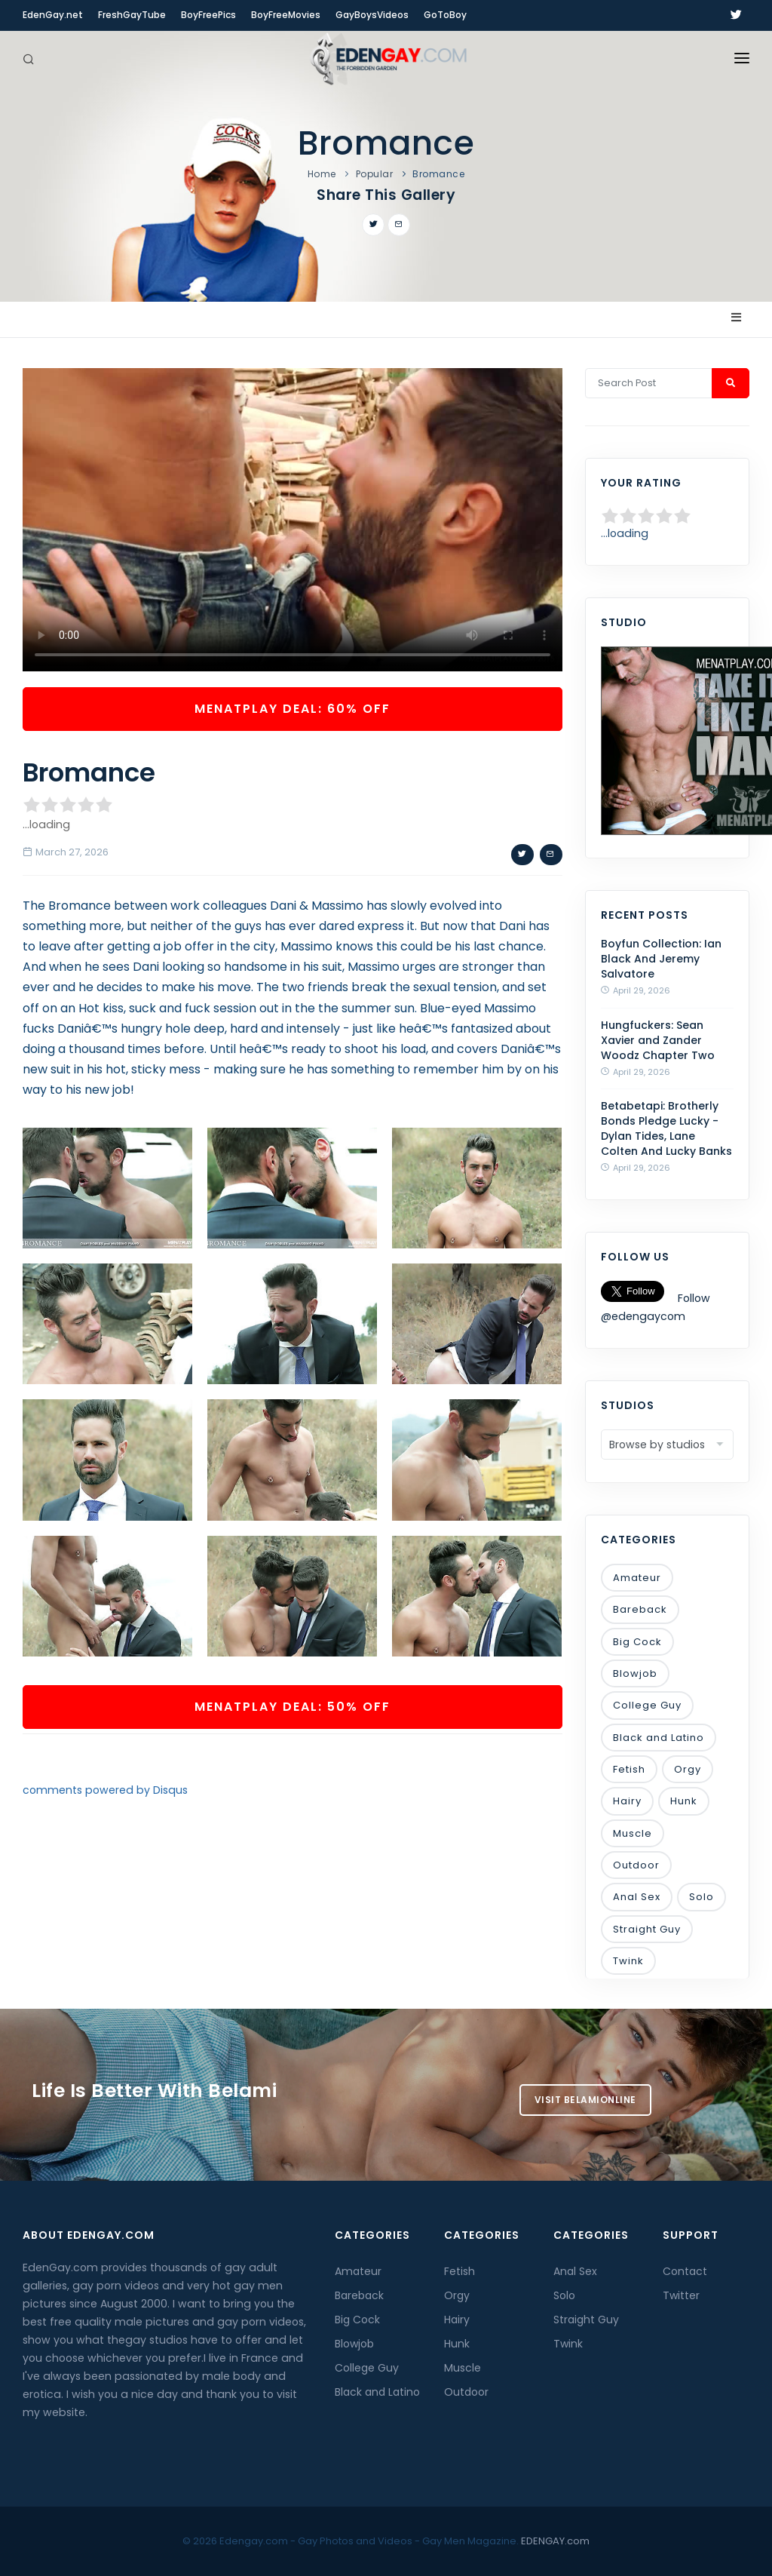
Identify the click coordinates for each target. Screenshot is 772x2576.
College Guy (647, 1705)
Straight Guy (647, 1929)
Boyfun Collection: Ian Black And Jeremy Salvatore (661, 958)
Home (322, 173)
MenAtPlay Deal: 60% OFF (293, 708)
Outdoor (636, 1865)
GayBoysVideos (372, 14)
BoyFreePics (208, 14)
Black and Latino (658, 1737)
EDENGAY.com (555, 2541)
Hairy (627, 1801)
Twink (628, 1961)
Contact (685, 2271)
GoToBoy (445, 14)
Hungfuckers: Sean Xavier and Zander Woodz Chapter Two (658, 1040)
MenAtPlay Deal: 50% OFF (293, 1706)
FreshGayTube (132, 14)
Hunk (683, 1801)
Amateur (637, 1577)
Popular (375, 173)
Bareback (640, 1609)
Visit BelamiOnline (585, 2099)
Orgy (687, 1769)
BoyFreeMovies (285, 14)
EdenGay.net (53, 14)
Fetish (629, 1769)
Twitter (681, 2295)
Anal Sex (636, 1897)
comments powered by (105, 1790)
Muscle (632, 1833)
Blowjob (635, 1673)
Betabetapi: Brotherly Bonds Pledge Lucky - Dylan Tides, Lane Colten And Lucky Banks (666, 1128)
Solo (701, 1897)
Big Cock (637, 1642)
